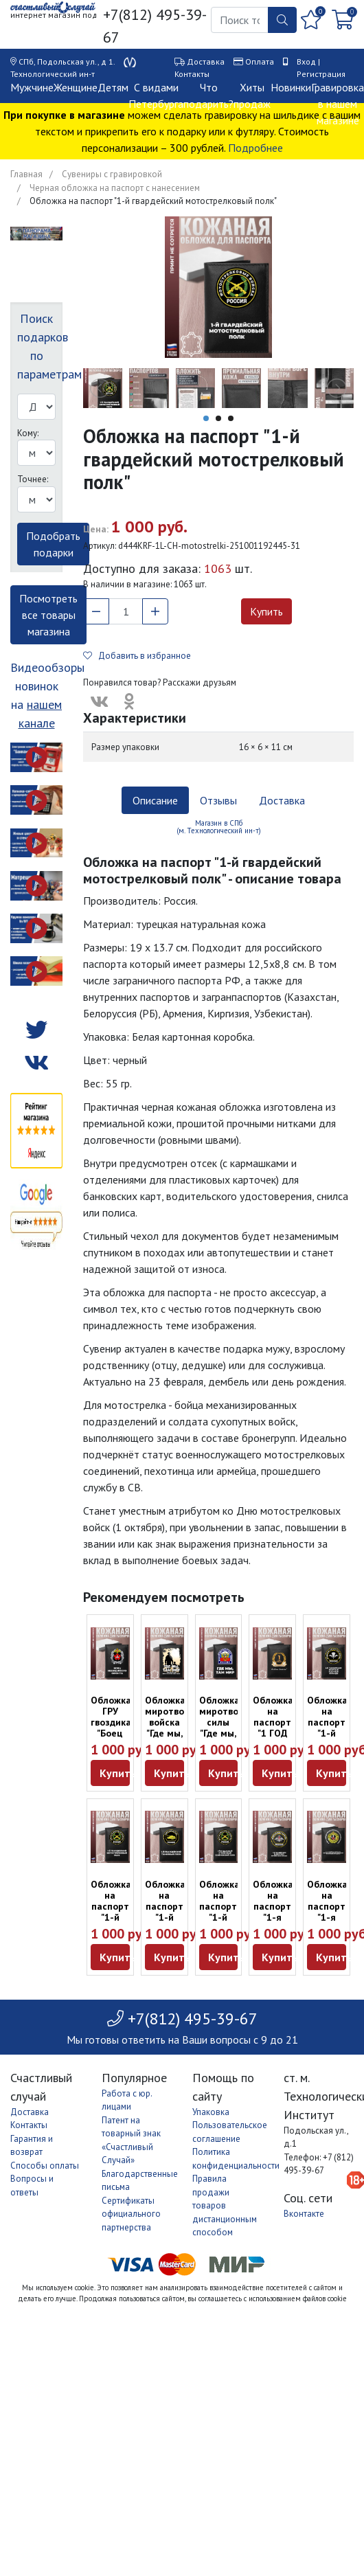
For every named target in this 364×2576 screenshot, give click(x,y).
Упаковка (210, 2112)
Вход (306, 61)
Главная (26, 174)
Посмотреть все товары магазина (48, 614)
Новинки (291, 87)
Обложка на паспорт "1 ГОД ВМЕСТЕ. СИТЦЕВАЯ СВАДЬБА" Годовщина (277, 1738)
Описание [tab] (155, 800)
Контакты (191, 74)
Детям (113, 87)
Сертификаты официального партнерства (131, 2214)
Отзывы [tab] (218, 800)
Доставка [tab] (282, 800)
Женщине (76, 87)
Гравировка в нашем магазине (337, 103)
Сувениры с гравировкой (112, 174)
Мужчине (32, 87)
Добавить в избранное (137, 656)
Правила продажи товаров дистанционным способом (224, 2205)
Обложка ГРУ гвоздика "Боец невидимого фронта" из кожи (118, 1733)
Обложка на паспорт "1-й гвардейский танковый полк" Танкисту (173, 1922)
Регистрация (321, 74)
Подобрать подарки (53, 544)
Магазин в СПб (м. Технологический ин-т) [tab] (219, 826)
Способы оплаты (44, 2165)
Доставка (206, 61)
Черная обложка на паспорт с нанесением (115, 188)
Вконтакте (304, 2213)
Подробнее (255, 148)
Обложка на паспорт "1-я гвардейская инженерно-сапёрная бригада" (281, 1922)
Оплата (259, 61)
